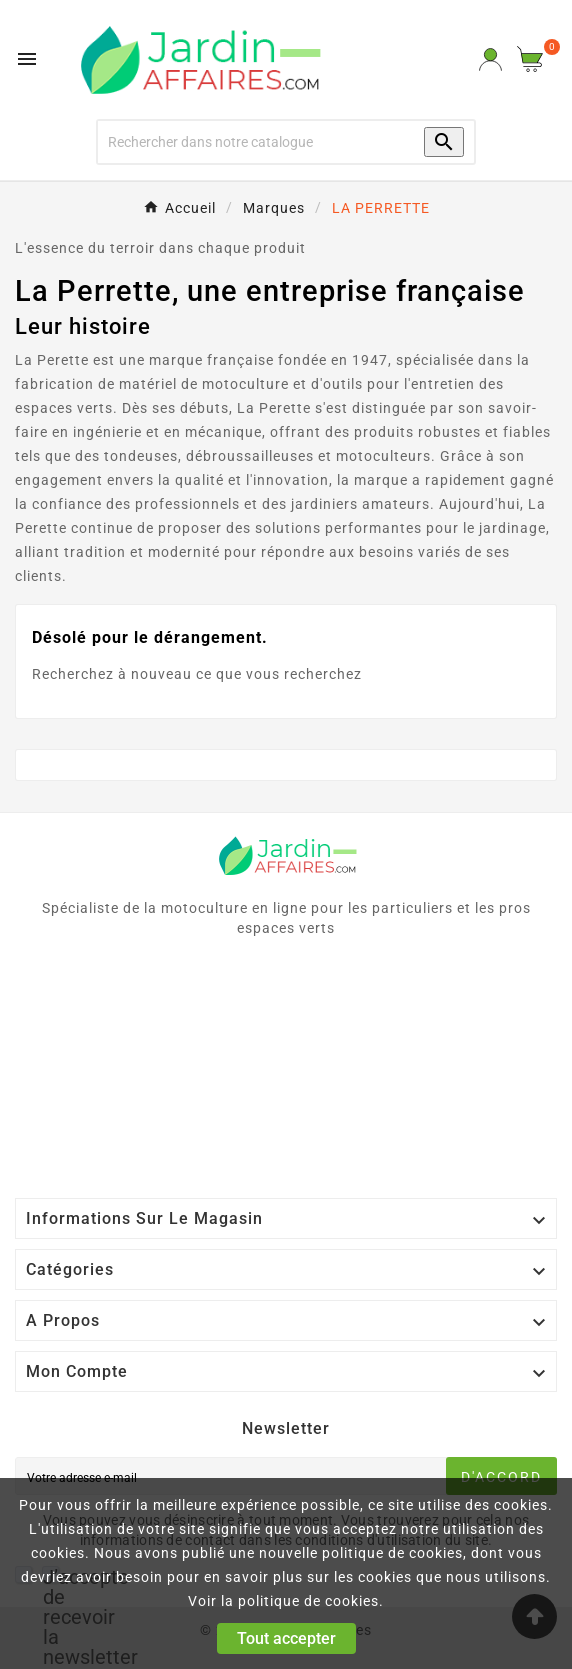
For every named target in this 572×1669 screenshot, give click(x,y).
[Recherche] (248, 142)
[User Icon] (490, 59)
